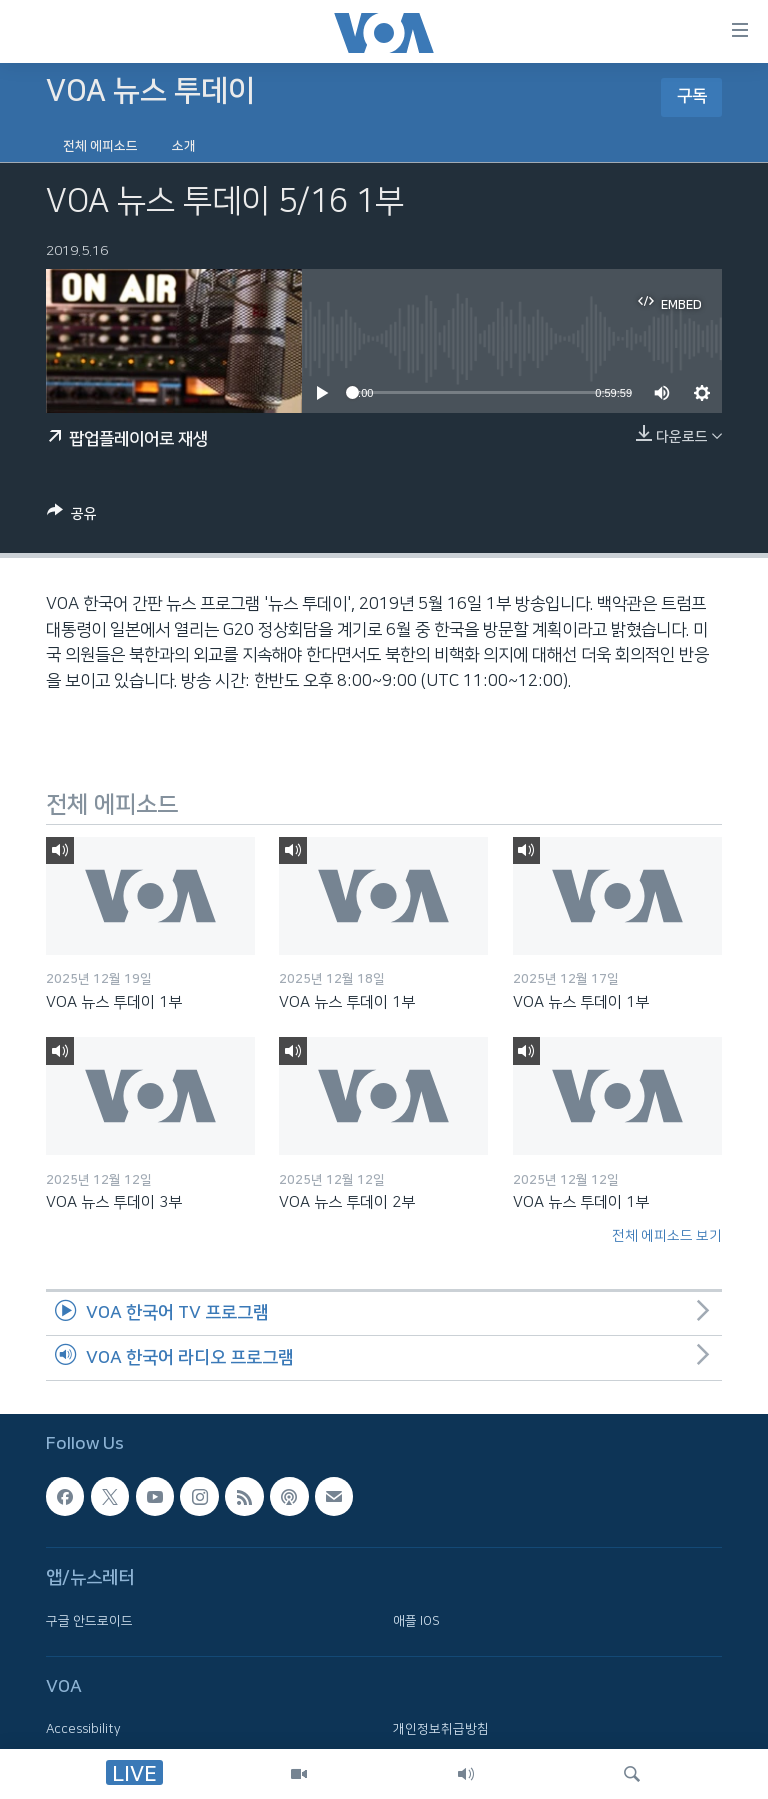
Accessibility (83, 1729)
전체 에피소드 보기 (667, 1236)
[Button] (72, 517)
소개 (184, 146)
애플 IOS (416, 1621)
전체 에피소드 (100, 146)
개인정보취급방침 (441, 1729)
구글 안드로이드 (89, 1621)
